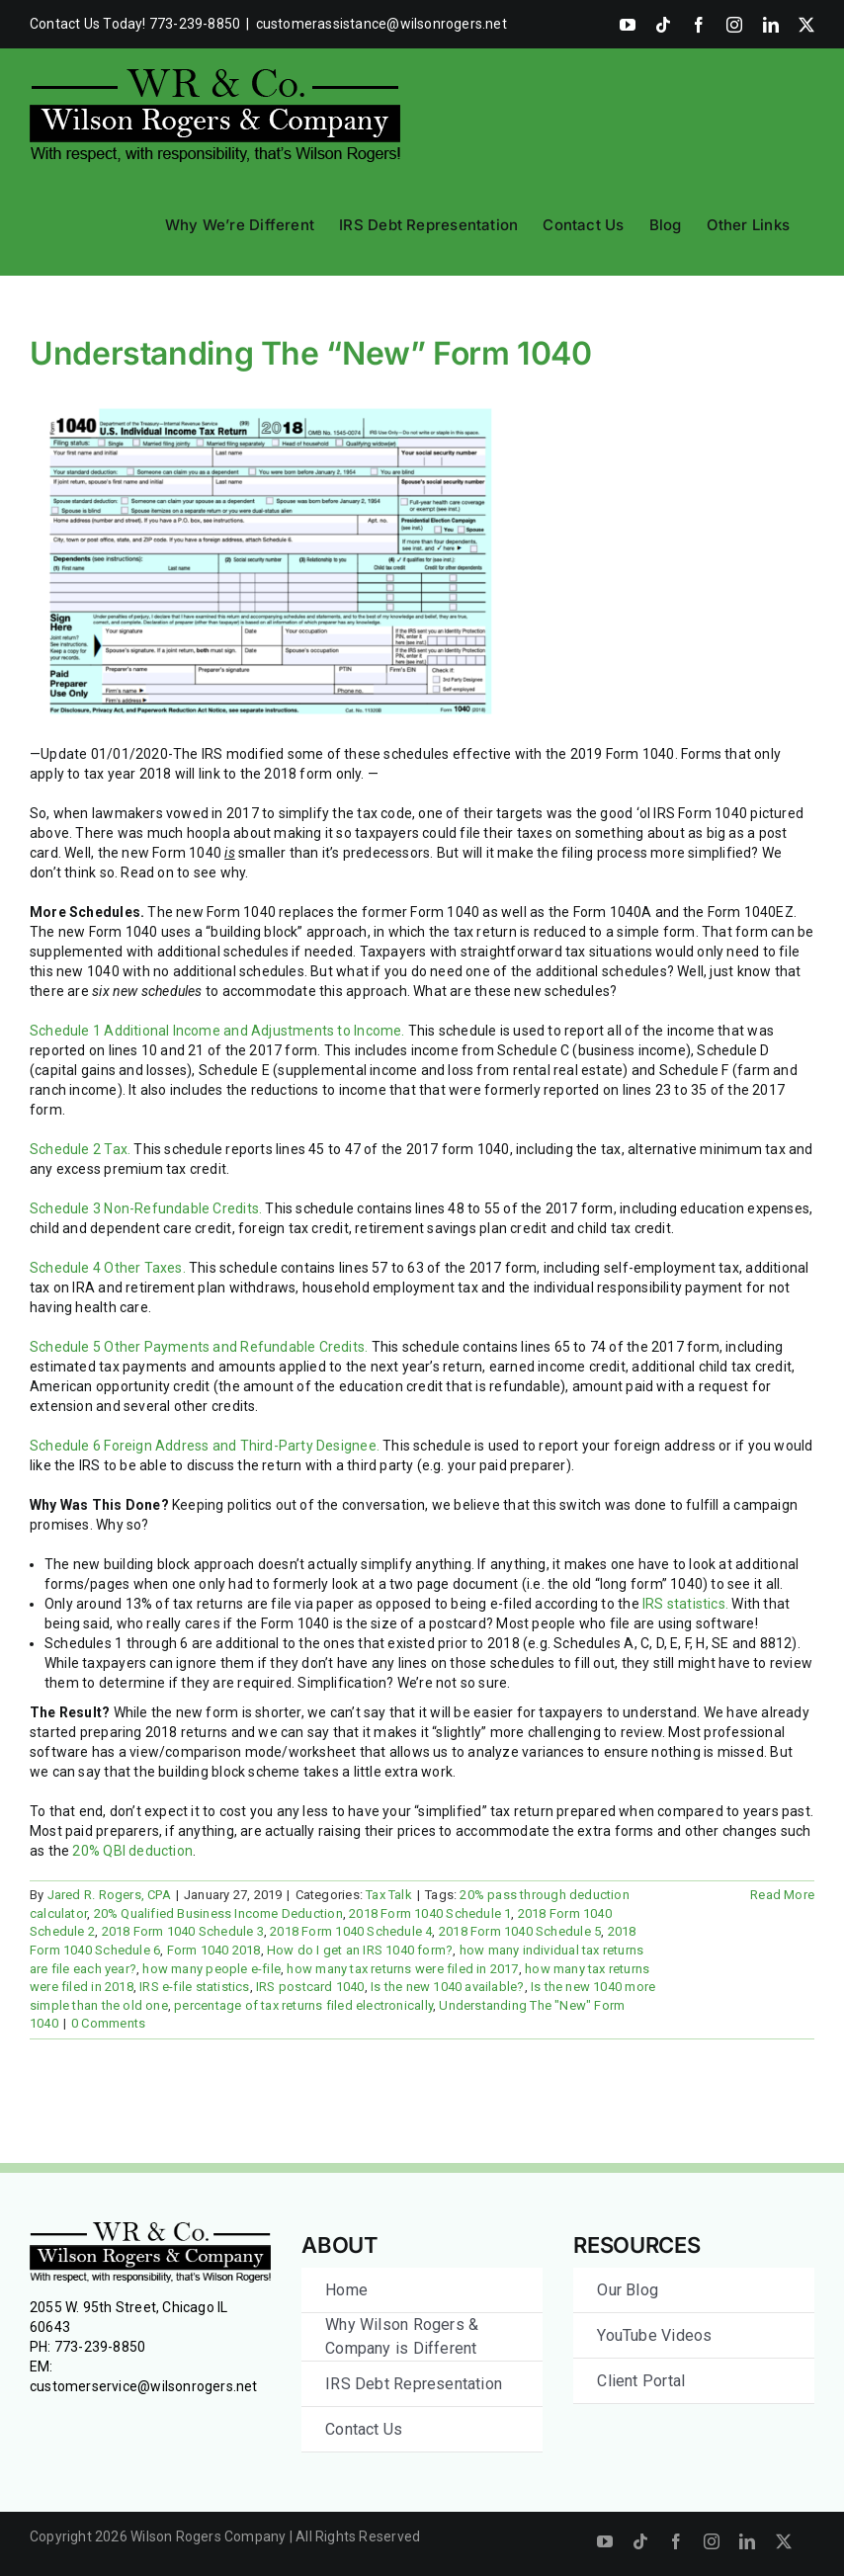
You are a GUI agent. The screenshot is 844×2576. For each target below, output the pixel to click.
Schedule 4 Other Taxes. (108, 1268)
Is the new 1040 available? (447, 1986)
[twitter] (784, 2541)
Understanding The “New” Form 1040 (311, 353)
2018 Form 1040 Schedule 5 (520, 1931)
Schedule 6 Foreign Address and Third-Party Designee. (205, 1446)
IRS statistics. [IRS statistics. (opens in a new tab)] (685, 1604)
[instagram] (711, 2541)
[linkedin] (747, 2541)
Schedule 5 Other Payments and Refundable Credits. (199, 1347)
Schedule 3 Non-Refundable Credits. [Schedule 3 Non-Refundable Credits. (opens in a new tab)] (146, 1208)
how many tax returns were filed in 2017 (402, 1968)
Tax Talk (389, 1894)
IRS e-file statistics (194, 1986)
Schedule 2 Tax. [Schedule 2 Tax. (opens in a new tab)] (80, 1149)
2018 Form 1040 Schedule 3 (183, 1931)
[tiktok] (640, 2541)
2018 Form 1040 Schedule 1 (430, 1913)
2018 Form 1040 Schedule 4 (351, 1931)
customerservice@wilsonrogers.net (144, 2386)
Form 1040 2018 (214, 1950)
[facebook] (676, 2541)
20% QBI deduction (132, 1851)
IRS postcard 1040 (310, 1986)
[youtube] (605, 2541)
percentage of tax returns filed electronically (303, 2005)
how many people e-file (211, 1968)
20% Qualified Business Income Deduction (218, 1913)
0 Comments (108, 2023)
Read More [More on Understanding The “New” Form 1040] (782, 1894)
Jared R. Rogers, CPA (109, 1894)
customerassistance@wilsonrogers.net (381, 24)
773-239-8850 (100, 2347)
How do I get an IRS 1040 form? (360, 1950)
